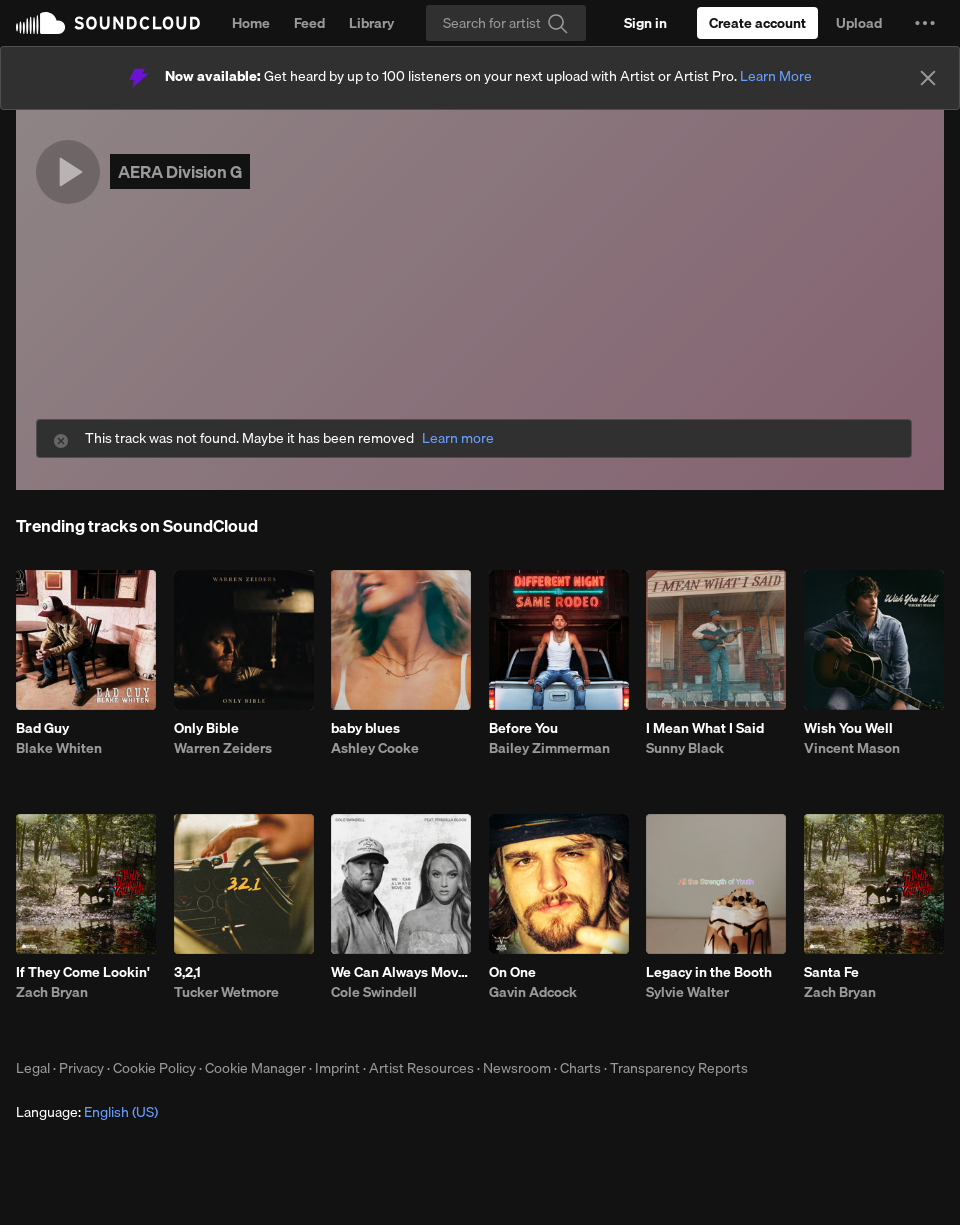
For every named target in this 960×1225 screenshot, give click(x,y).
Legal (33, 1068)
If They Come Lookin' (83, 972)
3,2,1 (187, 972)
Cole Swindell (374, 992)
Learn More (776, 76)
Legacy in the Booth (709, 972)
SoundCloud (108, 23)
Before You (523, 728)
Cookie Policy (154, 1068)
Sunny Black (685, 748)
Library (371, 23)
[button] (925, 23)
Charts (580, 1068)
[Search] (506, 23)
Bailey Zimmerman (549, 748)
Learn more (458, 438)
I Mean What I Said (705, 728)
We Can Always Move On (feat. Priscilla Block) (401, 972)
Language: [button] (87, 1112)
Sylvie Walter (687, 992)
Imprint (337, 1068)
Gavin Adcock (533, 992)
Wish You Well (848, 728)
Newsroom (517, 1068)
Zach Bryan (52, 992)
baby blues (365, 728)
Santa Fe (831, 972)
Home (251, 23)
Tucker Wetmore (226, 992)
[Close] (928, 78)
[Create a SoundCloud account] (757, 23)
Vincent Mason (852, 748)
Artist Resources (421, 1068)
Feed (309, 23)
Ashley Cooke (375, 748)
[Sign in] (645, 23)
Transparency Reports (679, 1068)
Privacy (81, 1068)
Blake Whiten (59, 748)
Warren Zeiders (223, 748)
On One (512, 972)
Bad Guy (42, 728)
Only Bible (206, 728)
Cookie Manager (255, 1068)
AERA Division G (180, 171)
